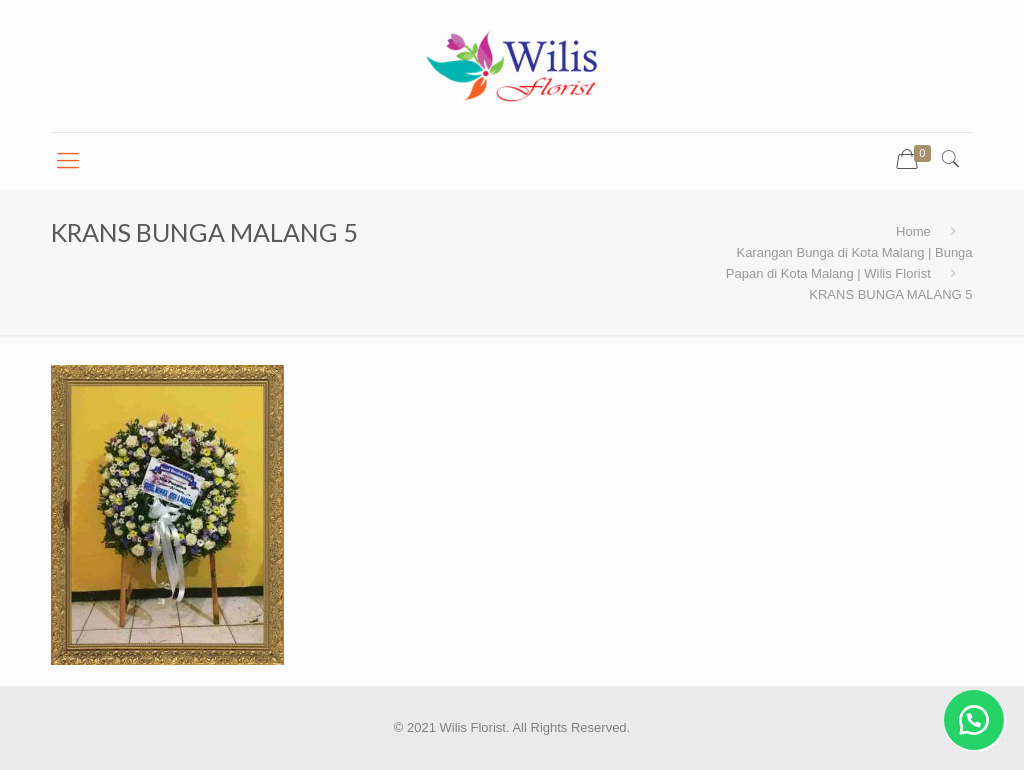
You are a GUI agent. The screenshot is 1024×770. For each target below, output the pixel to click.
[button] (974, 720)
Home (913, 231)
